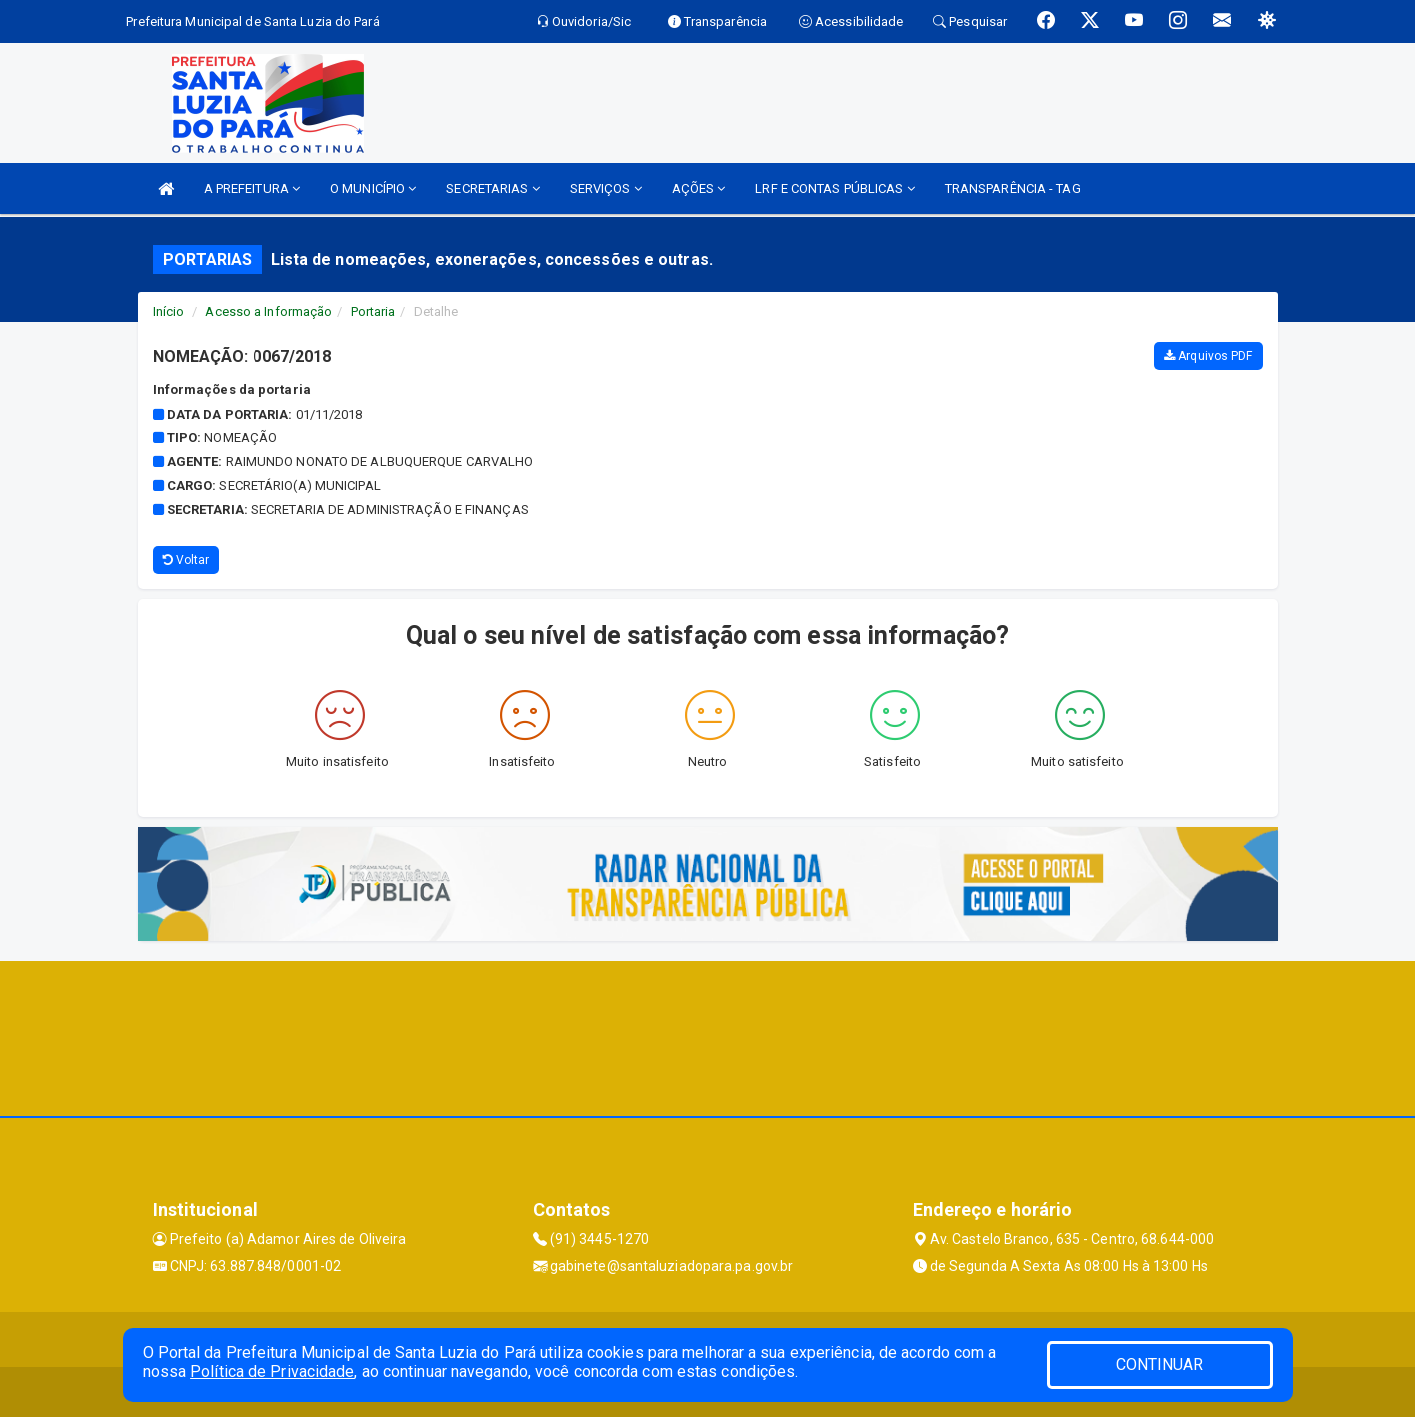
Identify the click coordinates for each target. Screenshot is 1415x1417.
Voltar (186, 560)
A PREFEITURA (252, 188)
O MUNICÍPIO (373, 188)
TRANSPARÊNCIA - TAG (1013, 188)
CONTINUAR (1160, 1364)
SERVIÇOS (606, 188)
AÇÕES (699, 188)
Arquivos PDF (1208, 356)
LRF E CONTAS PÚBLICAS (834, 188)
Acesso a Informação (268, 311)
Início (169, 311)
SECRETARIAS (492, 188)
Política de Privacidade (272, 1371)
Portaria (373, 311)
